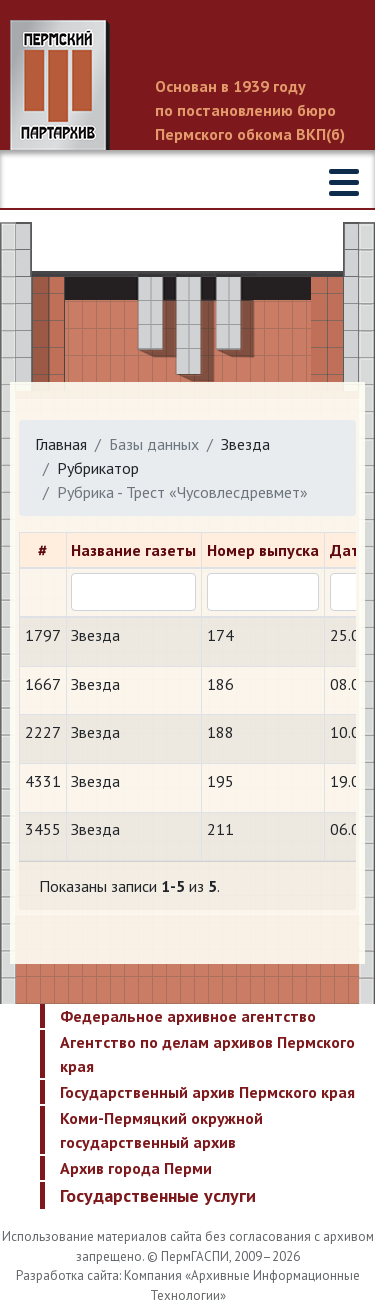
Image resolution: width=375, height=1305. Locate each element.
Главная (61, 444)
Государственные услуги (158, 1195)
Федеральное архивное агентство (188, 1016)
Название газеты (133, 550)
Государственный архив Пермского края (207, 1092)
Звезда (245, 444)
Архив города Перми (136, 1168)
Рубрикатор (98, 468)
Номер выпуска (263, 550)
